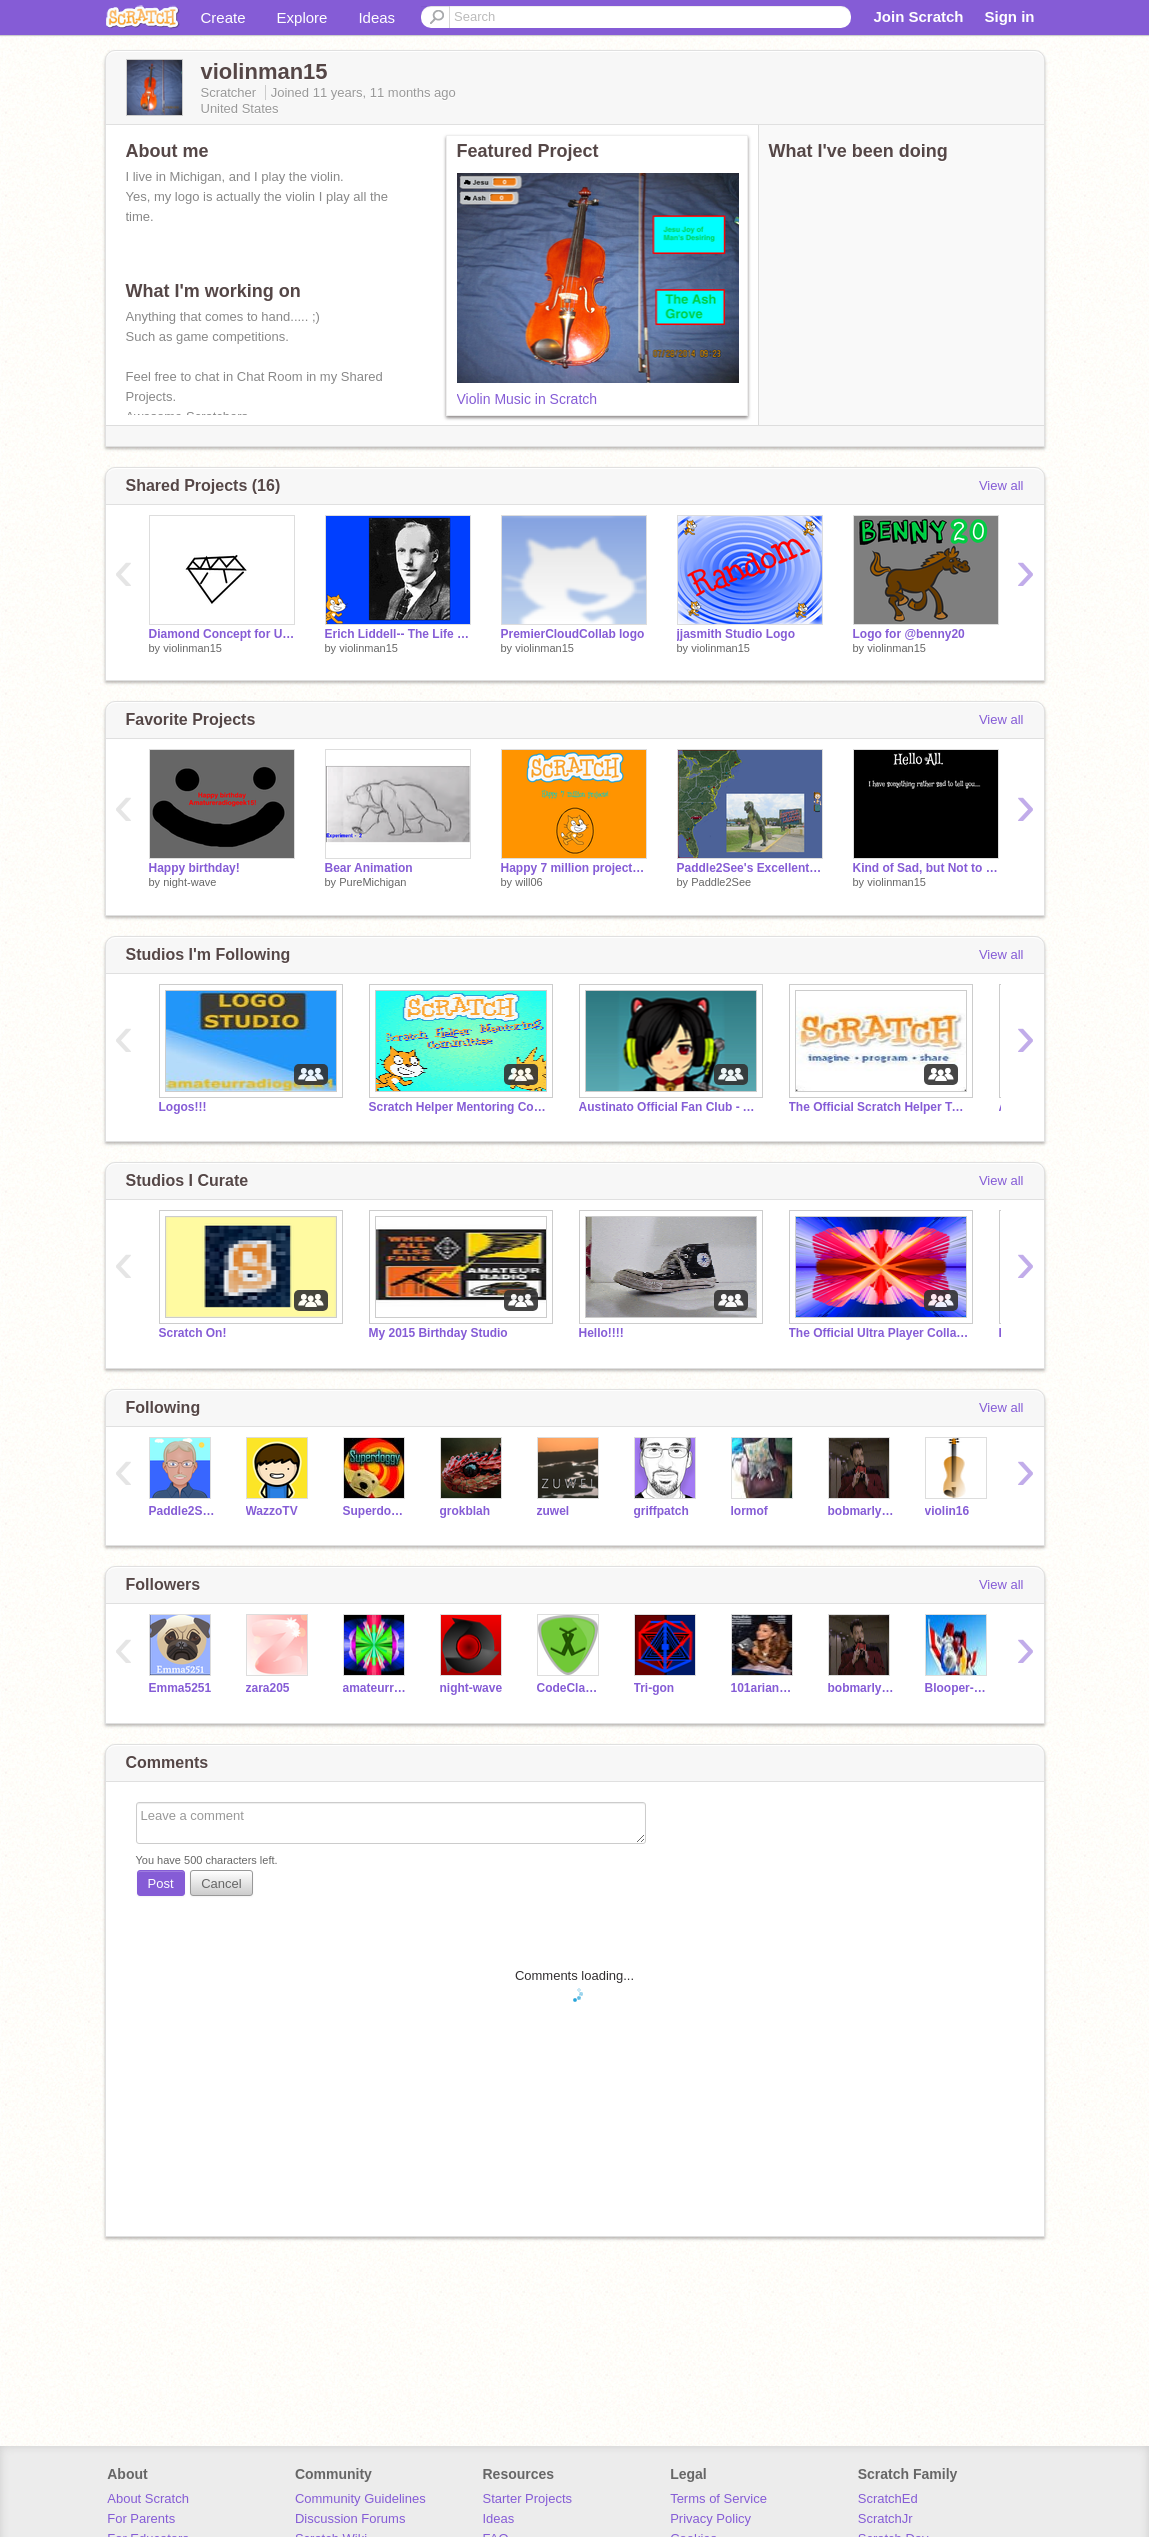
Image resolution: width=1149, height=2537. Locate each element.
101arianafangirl (764, 1688)
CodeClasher (570, 1688)
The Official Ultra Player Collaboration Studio (879, 1333)
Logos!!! (183, 1107)
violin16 (947, 1511)
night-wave (189, 882)
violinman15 (192, 648)
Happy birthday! (194, 868)
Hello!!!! (601, 1333)
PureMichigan (372, 882)
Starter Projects (528, 2498)
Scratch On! (193, 1333)
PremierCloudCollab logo (573, 634)
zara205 (268, 1688)
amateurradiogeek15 (376, 1688)
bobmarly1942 (861, 1511)
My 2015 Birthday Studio (438, 1333)
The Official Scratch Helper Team (879, 1107)
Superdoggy (376, 1511)
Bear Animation (369, 868)
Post (161, 1883)
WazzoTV (272, 1511)
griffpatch (661, 1511)
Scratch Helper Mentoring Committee (459, 1107)
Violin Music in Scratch (527, 399)
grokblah (465, 1511)
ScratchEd (888, 2498)
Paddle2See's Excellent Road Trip (750, 868)
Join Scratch (918, 16)
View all (1001, 485)
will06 (529, 882)
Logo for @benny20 (909, 634)
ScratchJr (885, 2518)
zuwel (553, 1511)
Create (223, 17)
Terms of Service (718, 2498)
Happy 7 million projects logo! (574, 868)
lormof (749, 1511)
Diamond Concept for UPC (222, 634)
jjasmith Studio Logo (736, 634)
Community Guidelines (360, 2498)
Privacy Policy (710, 2518)
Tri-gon (654, 1688)
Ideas (376, 17)
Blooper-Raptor (958, 1688)
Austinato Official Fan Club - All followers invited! (669, 1107)
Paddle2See (721, 882)
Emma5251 (180, 1688)
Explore (302, 17)
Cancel (221, 1883)
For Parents (141, 2518)
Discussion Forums (350, 2518)
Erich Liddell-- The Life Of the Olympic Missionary (398, 634)
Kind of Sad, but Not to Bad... (926, 868)
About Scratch (148, 2498)
